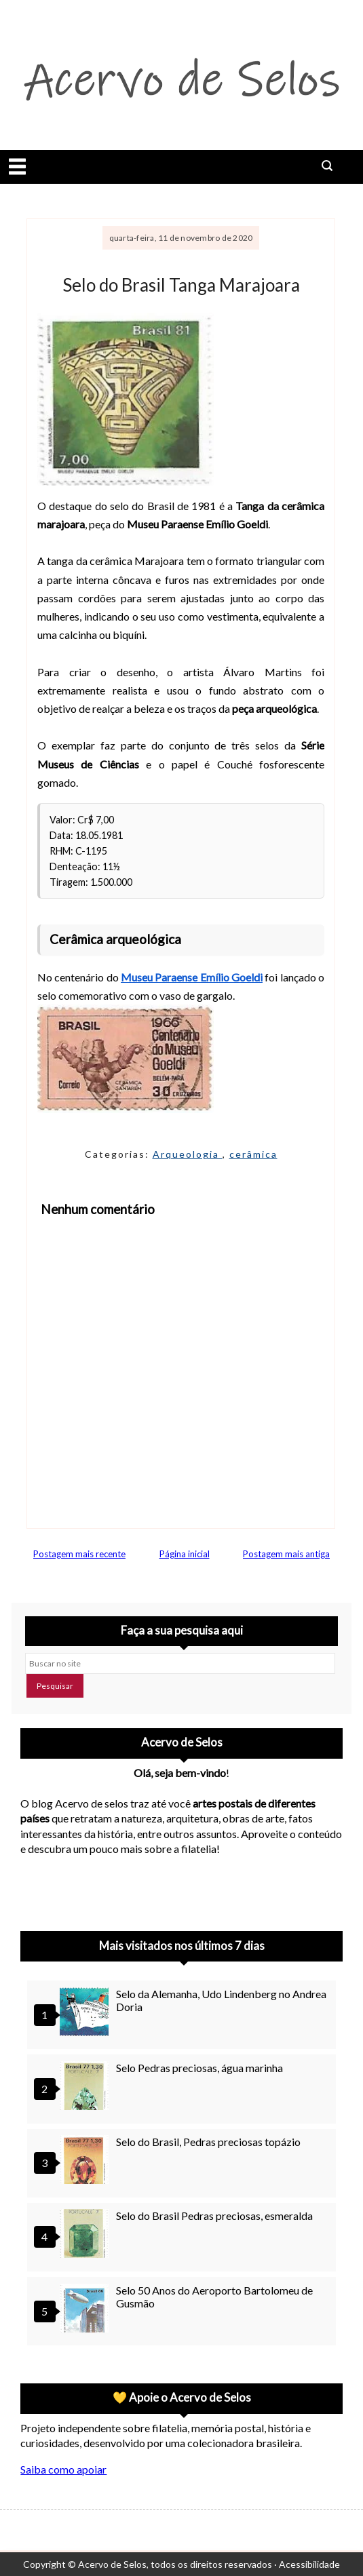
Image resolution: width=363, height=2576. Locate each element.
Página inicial (184, 1553)
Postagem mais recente (79, 1553)
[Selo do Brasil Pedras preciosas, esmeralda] (86, 2235)
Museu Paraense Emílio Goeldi (192, 977)
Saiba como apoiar (63, 2469)
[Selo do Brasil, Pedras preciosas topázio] (86, 2161)
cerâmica (253, 1154)
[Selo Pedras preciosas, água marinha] (86, 2087)
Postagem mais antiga (286, 1553)
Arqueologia (188, 1154)
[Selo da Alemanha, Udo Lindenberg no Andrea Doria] (86, 2013)
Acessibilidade (309, 2564)
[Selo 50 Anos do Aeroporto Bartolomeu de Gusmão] (86, 2310)
